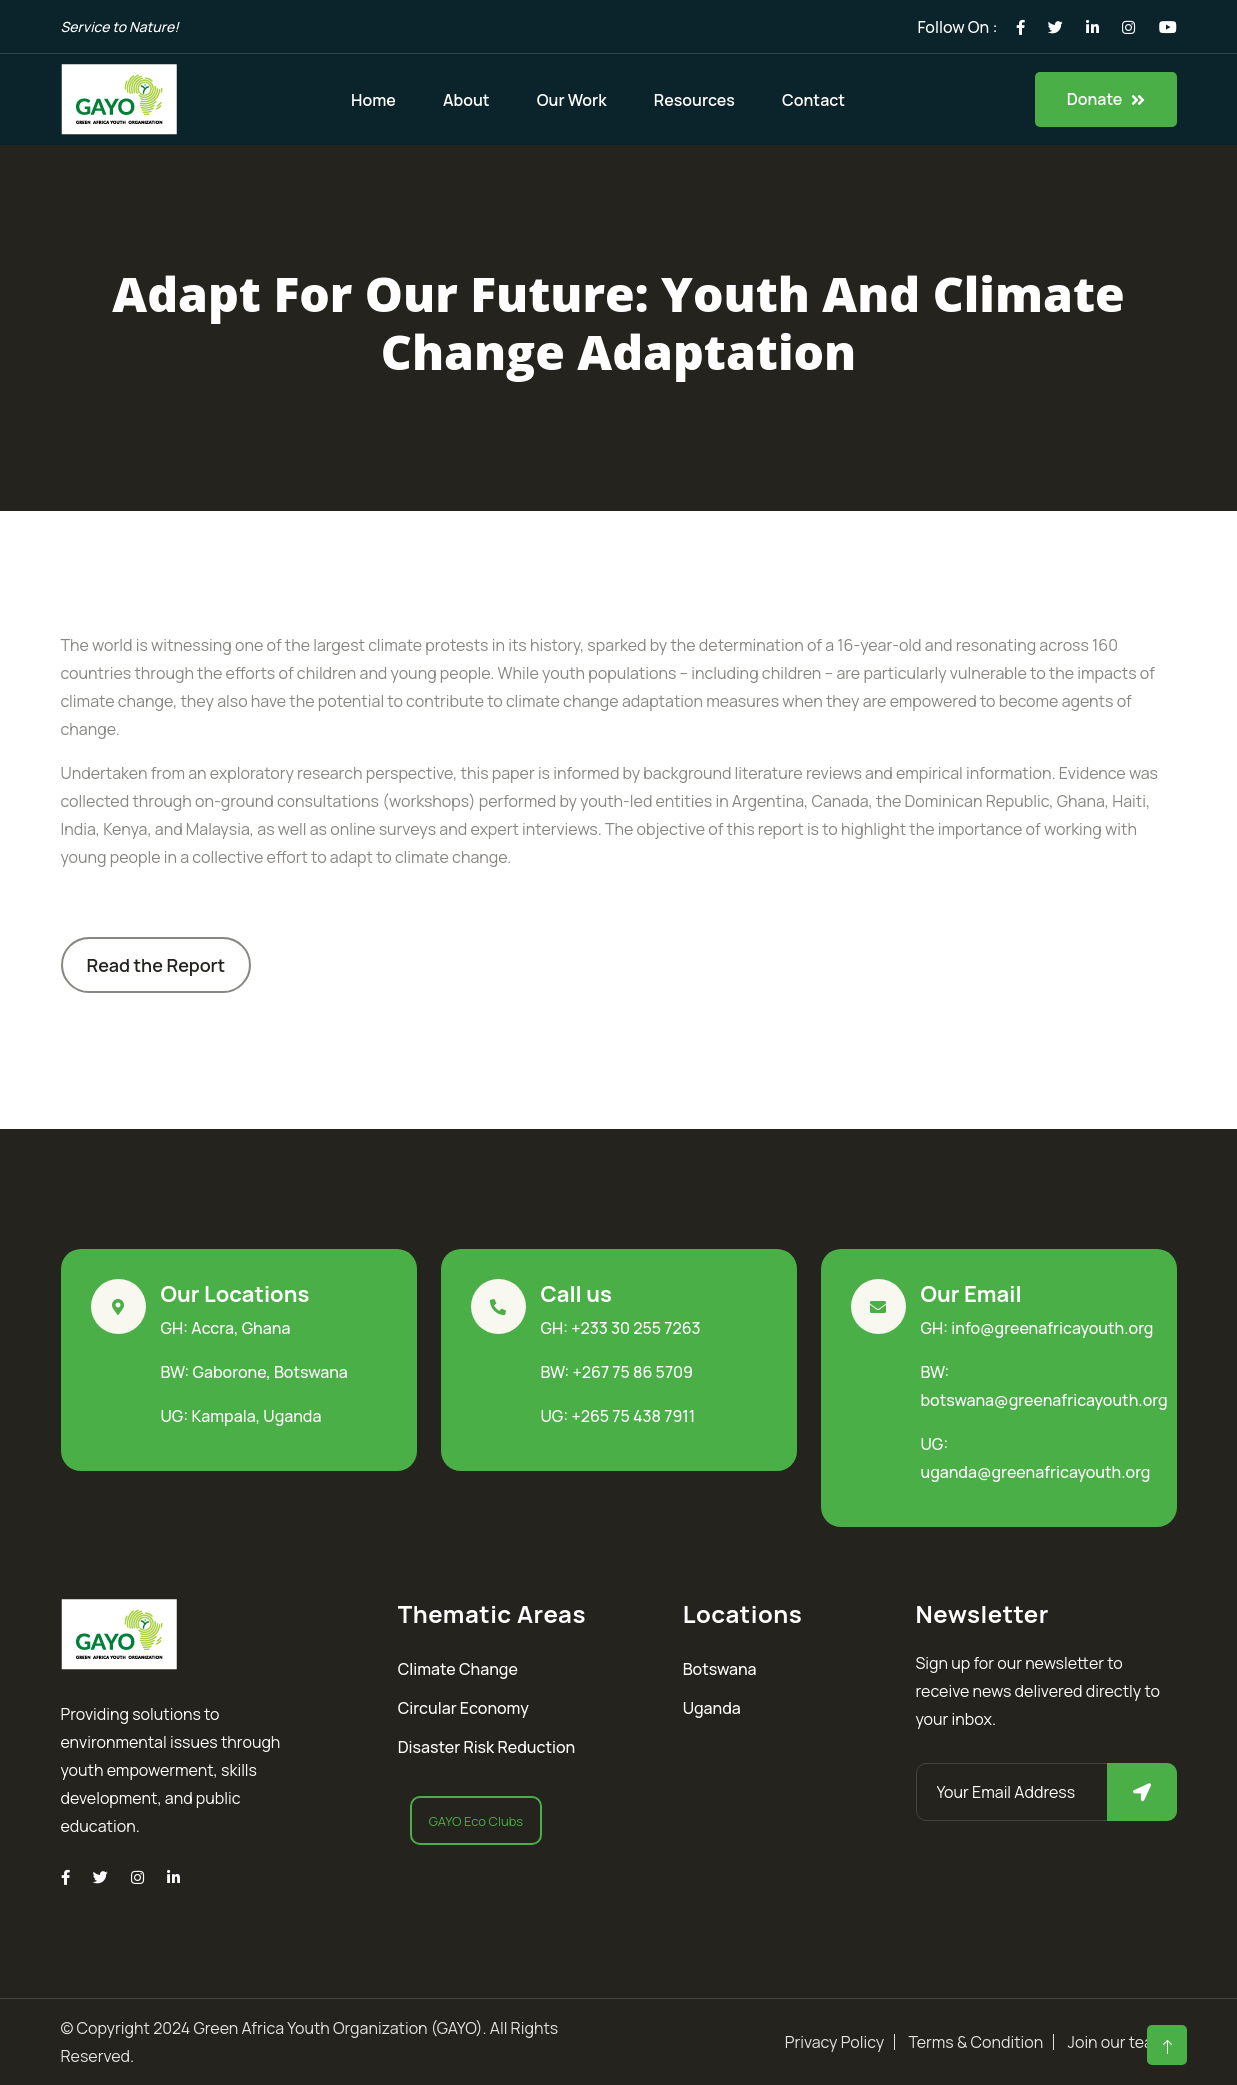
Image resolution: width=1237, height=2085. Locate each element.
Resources (694, 100)
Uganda (712, 1708)
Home (373, 100)
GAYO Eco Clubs (476, 1821)
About (466, 100)
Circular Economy (463, 1708)
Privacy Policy (834, 2042)
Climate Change (458, 1669)
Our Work (572, 100)
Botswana (720, 1669)
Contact (813, 100)
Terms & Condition (975, 2042)
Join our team (1117, 2042)
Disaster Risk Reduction (487, 1747)
